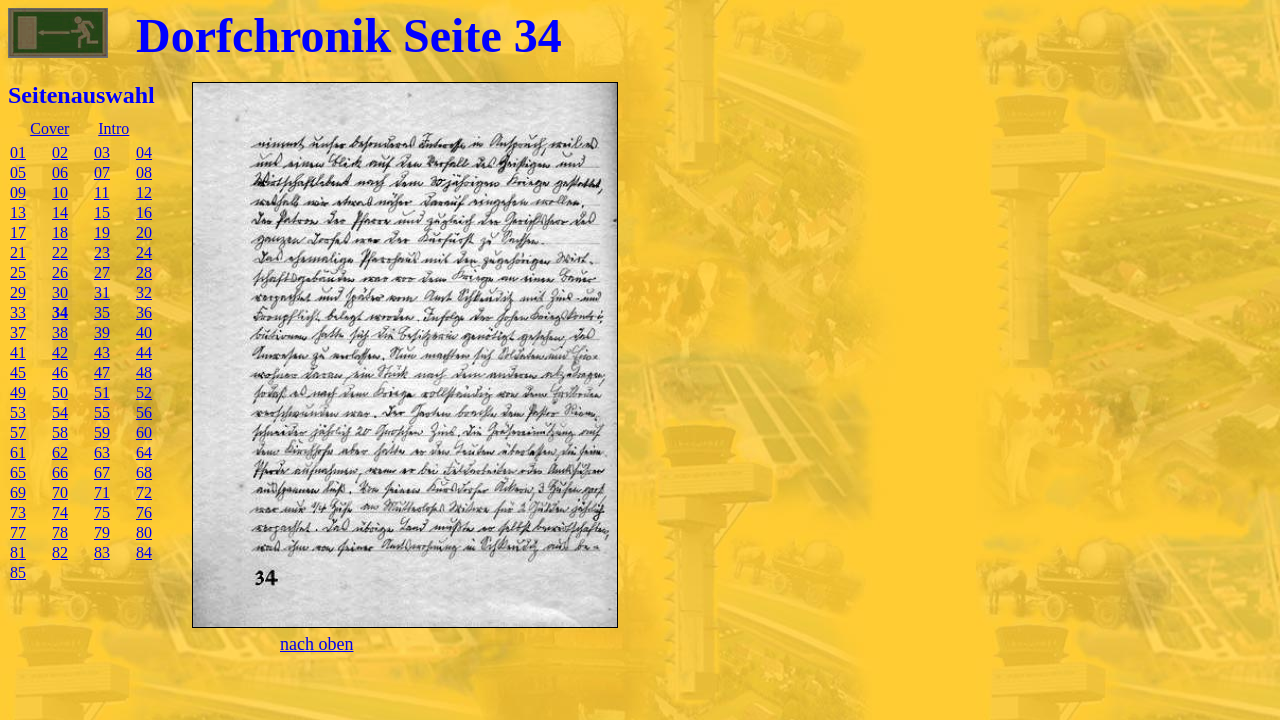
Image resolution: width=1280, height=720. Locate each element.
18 (60, 232)
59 (102, 432)
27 (102, 272)
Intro (113, 128)
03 (102, 152)
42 (60, 352)
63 (102, 452)
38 (60, 332)
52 (144, 392)
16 (144, 212)
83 (102, 552)
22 (60, 252)
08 (144, 172)
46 (60, 372)
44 (144, 352)
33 (18, 312)
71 (102, 492)
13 (18, 212)
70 (60, 492)
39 (102, 332)
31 (102, 292)
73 (18, 512)
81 (18, 552)
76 (144, 512)
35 (102, 312)
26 (60, 272)
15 (102, 212)
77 (18, 532)
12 (144, 192)
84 (144, 552)
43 (102, 352)
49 (18, 392)
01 (18, 152)
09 (18, 192)
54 (60, 412)
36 (144, 312)
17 (18, 232)
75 (102, 512)
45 (18, 372)
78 (60, 532)
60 (144, 432)
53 (18, 412)
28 (144, 272)
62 (60, 452)
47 (102, 372)
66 (60, 472)
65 (18, 472)
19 (102, 232)
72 (144, 492)
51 (102, 392)
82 (60, 552)
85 (18, 572)
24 (144, 252)
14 (60, 212)
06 (60, 172)
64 (144, 452)
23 (102, 252)
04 (144, 152)
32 (144, 292)
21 (18, 252)
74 (60, 512)
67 (102, 472)
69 (18, 492)
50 (60, 392)
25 (18, 272)
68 (144, 472)
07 (102, 172)
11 (101, 192)
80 (144, 532)
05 (18, 172)
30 (60, 292)
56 (144, 412)
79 (102, 532)
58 (60, 432)
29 (18, 292)
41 (18, 352)
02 (60, 152)
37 (18, 332)
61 (18, 452)
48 (144, 372)
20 (144, 232)
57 (18, 432)
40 (144, 332)
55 (102, 412)
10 (60, 192)
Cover (49, 128)
